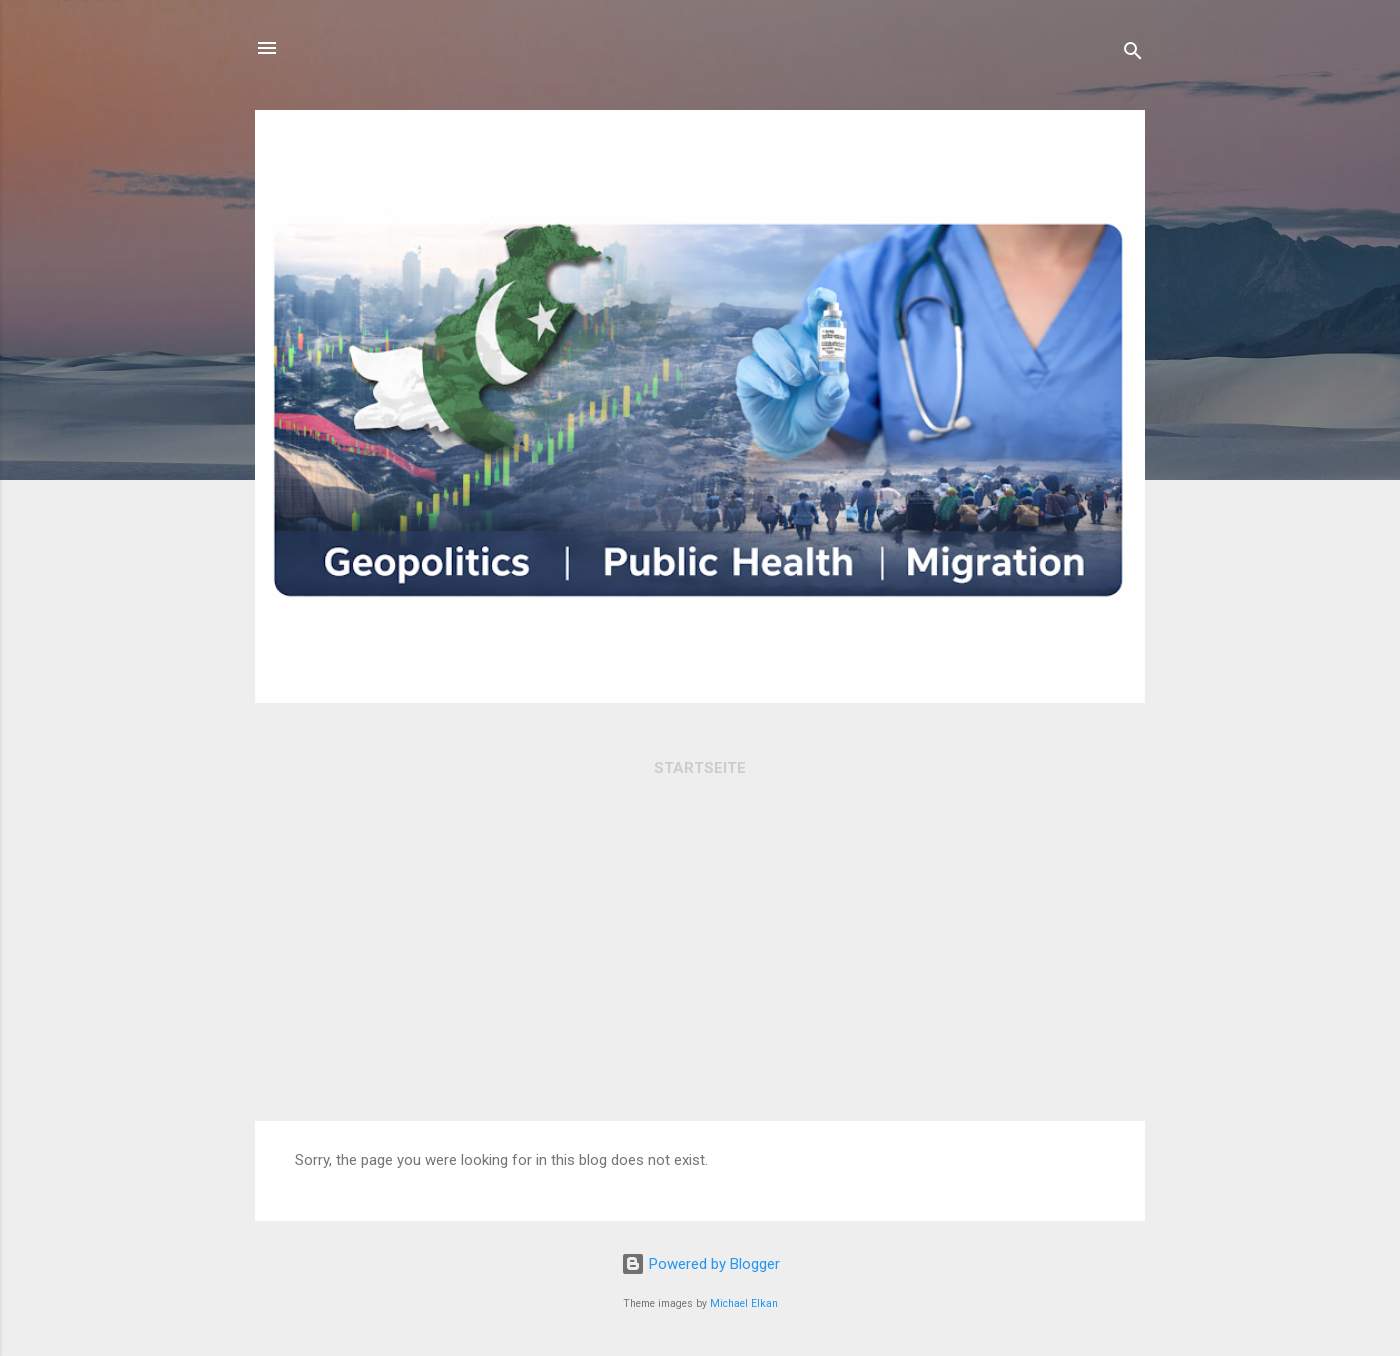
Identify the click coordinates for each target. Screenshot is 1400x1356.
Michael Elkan (744, 1303)
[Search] (1133, 54)
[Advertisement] (700, 971)
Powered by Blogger (700, 1264)
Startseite (700, 768)
